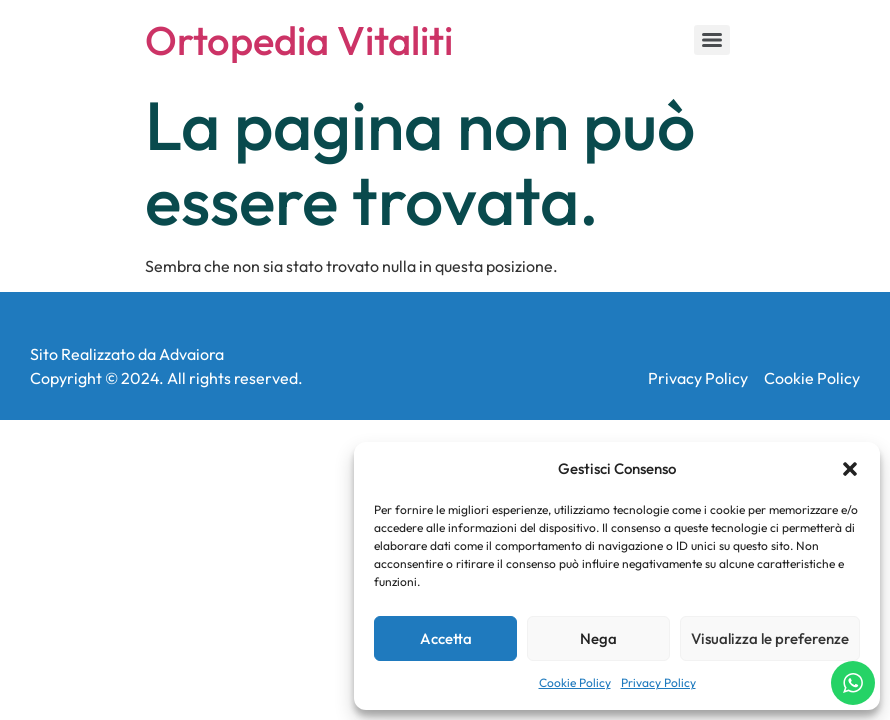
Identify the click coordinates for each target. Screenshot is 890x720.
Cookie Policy (575, 682)
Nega (598, 638)
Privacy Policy (658, 682)
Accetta (446, 638)
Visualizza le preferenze (770, 638)
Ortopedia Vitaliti (299, 40)
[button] (850, 469)
